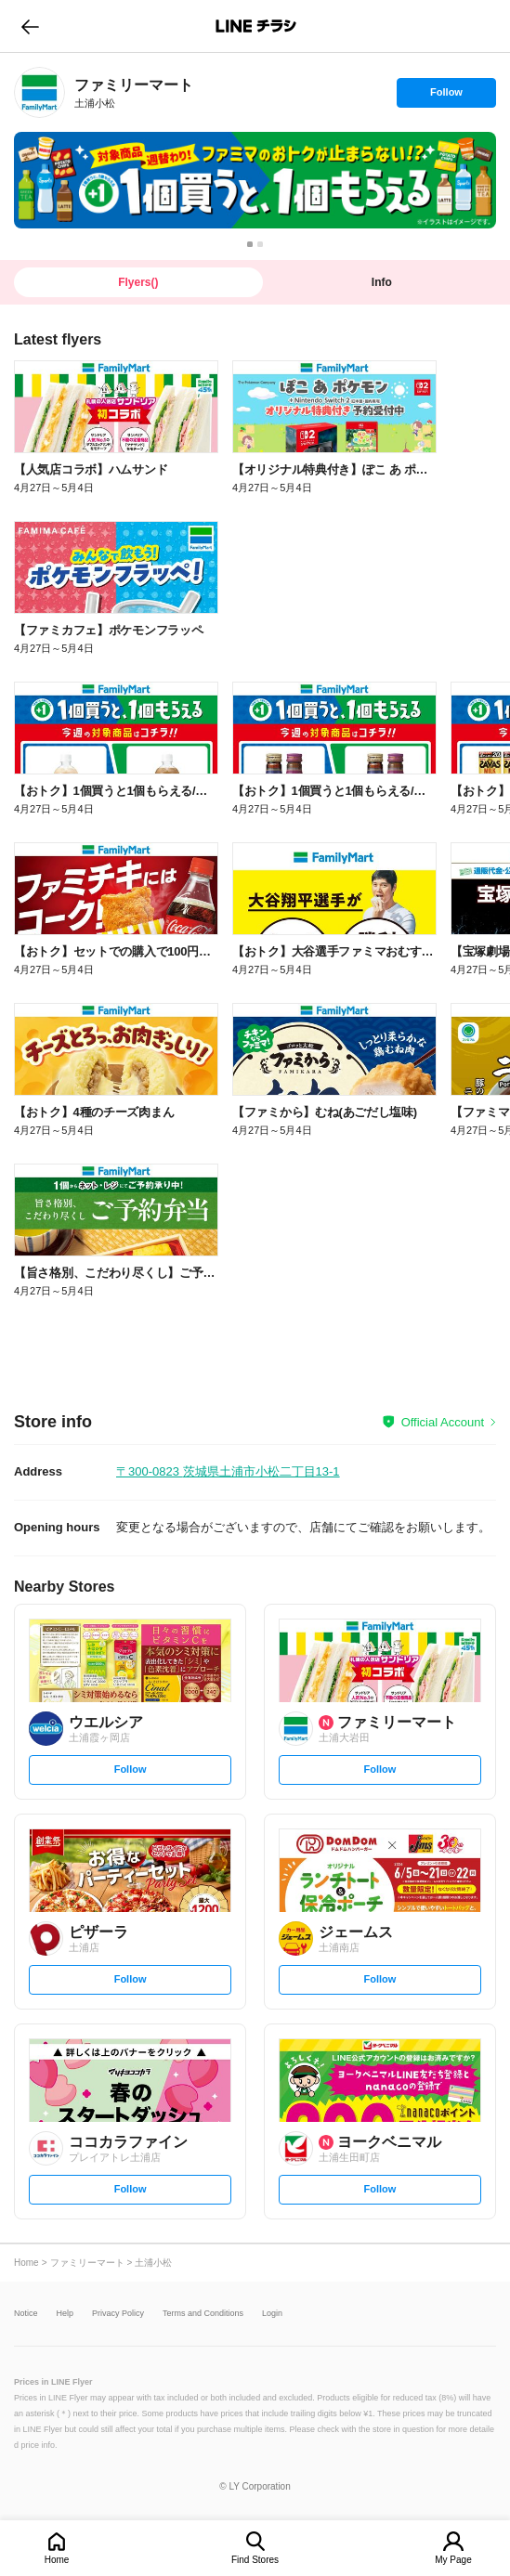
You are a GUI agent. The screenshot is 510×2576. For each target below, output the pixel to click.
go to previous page (30, 26)
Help (65, 2313)
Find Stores (255, 2560)
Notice (26, 2313)
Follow (446, 96)
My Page (453, 2560)
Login (272, 2313)
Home (57, 2560)
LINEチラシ (256, 26)
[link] (39, 92)
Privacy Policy (118, 2313)
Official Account (442, 1422)
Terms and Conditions (203, 2313)
